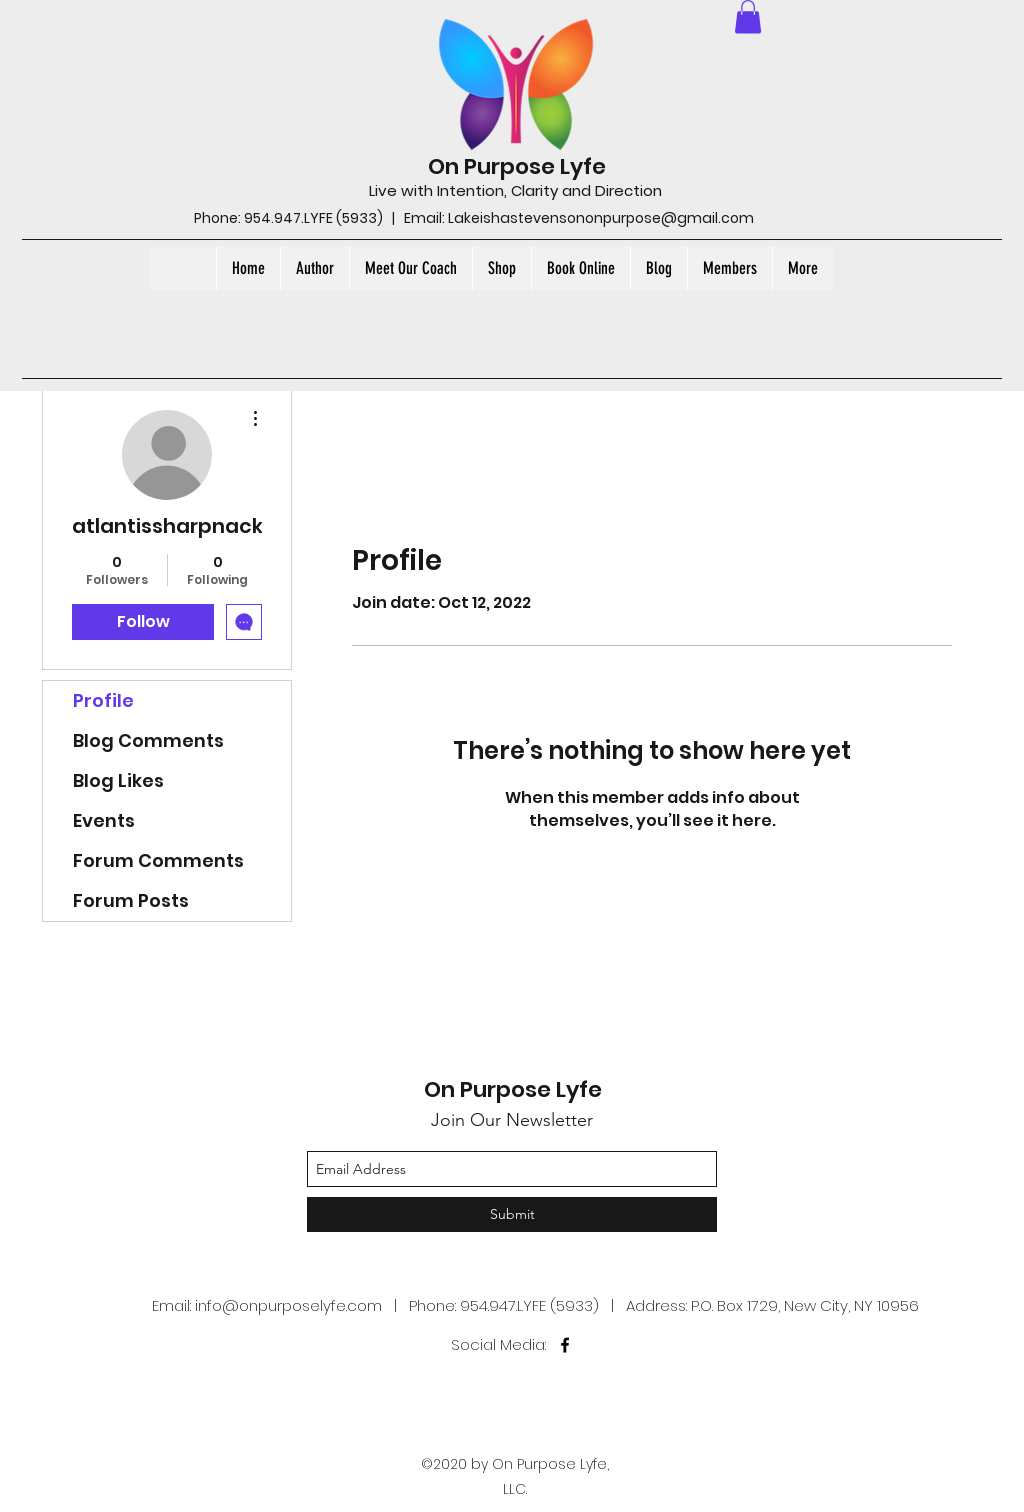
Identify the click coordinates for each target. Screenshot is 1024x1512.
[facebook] (565, 1345)
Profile (103, 700)
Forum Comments (158, 860)
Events (104, 820)
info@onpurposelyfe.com (288, 1305)
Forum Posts (131, 900)
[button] (748, 16)
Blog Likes (118, 780)
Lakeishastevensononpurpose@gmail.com (601, 218)
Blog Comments (148, 740)
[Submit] (512, 1214)
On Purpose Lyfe (517, 166)
